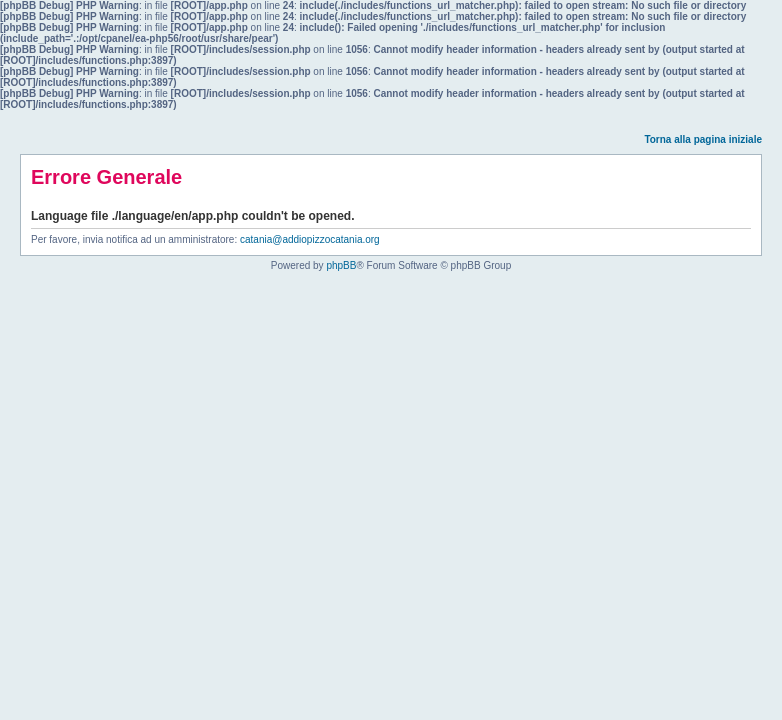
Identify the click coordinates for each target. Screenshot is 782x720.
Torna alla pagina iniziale (703, 139)
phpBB (341, 265)
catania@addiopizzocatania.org (310, 239)
